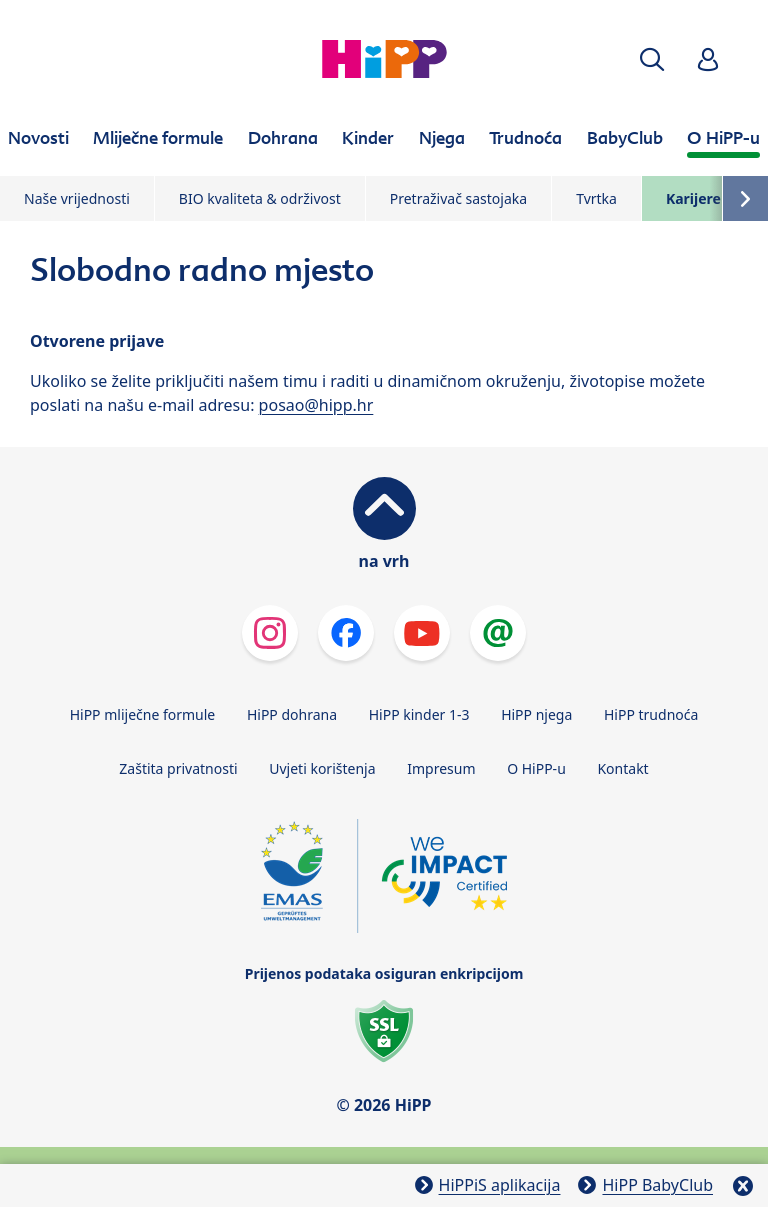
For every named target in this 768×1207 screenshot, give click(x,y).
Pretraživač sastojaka (458, 198)
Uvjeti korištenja (322, 768)
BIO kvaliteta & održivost (260, 198)
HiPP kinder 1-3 (419, 714)
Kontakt (622, 768)
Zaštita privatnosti (178, 768)
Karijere (693, 198)
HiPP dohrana (292, 714)
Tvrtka (596, 198)
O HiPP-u (536, 768)
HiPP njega (536, 714)
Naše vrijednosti (77, 198)
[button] (652, 59)
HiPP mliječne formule (143, 714)
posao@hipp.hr (316, 405)
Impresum (441, 768)
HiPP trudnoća (651, 714)
